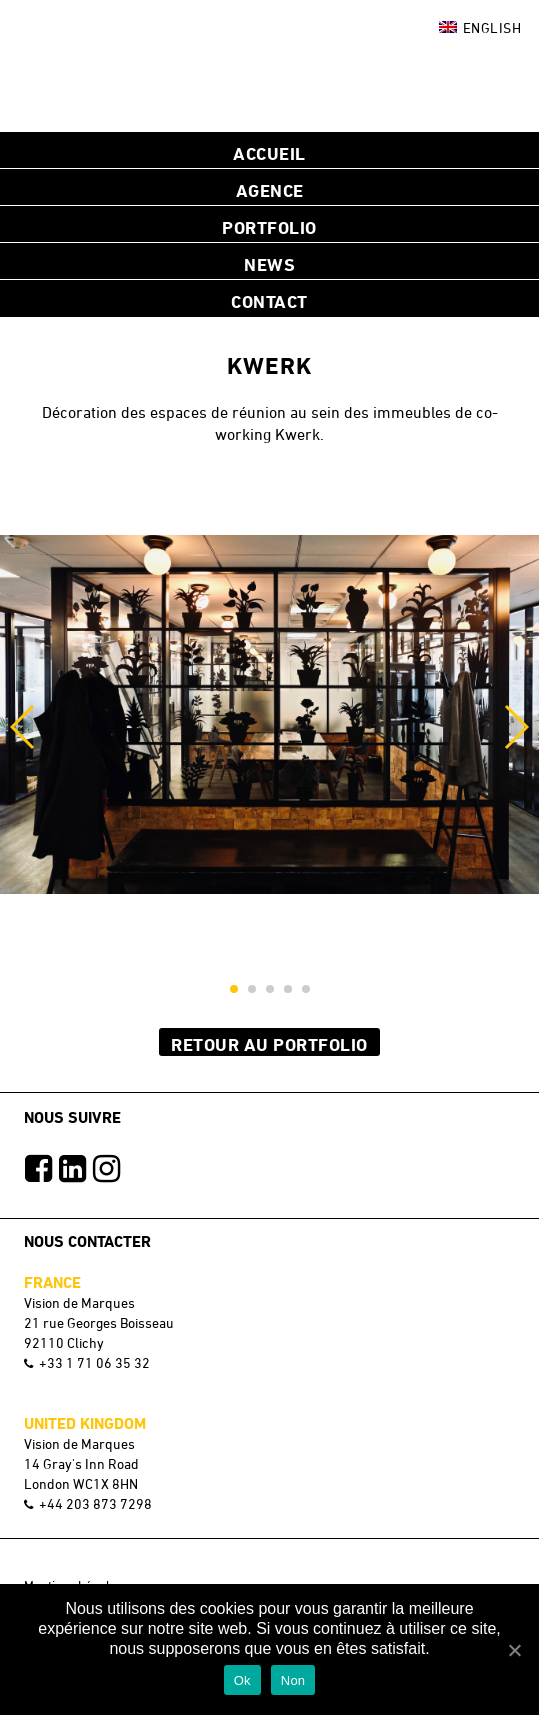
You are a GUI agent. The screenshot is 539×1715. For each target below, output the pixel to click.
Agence (270, 190)
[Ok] (514, 1650)
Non (293, 1680)
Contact (269, 301)
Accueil (269, 153)
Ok (242, 1680)
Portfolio (269, 227)
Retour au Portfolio (269, 1044)
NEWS (269, 264)
